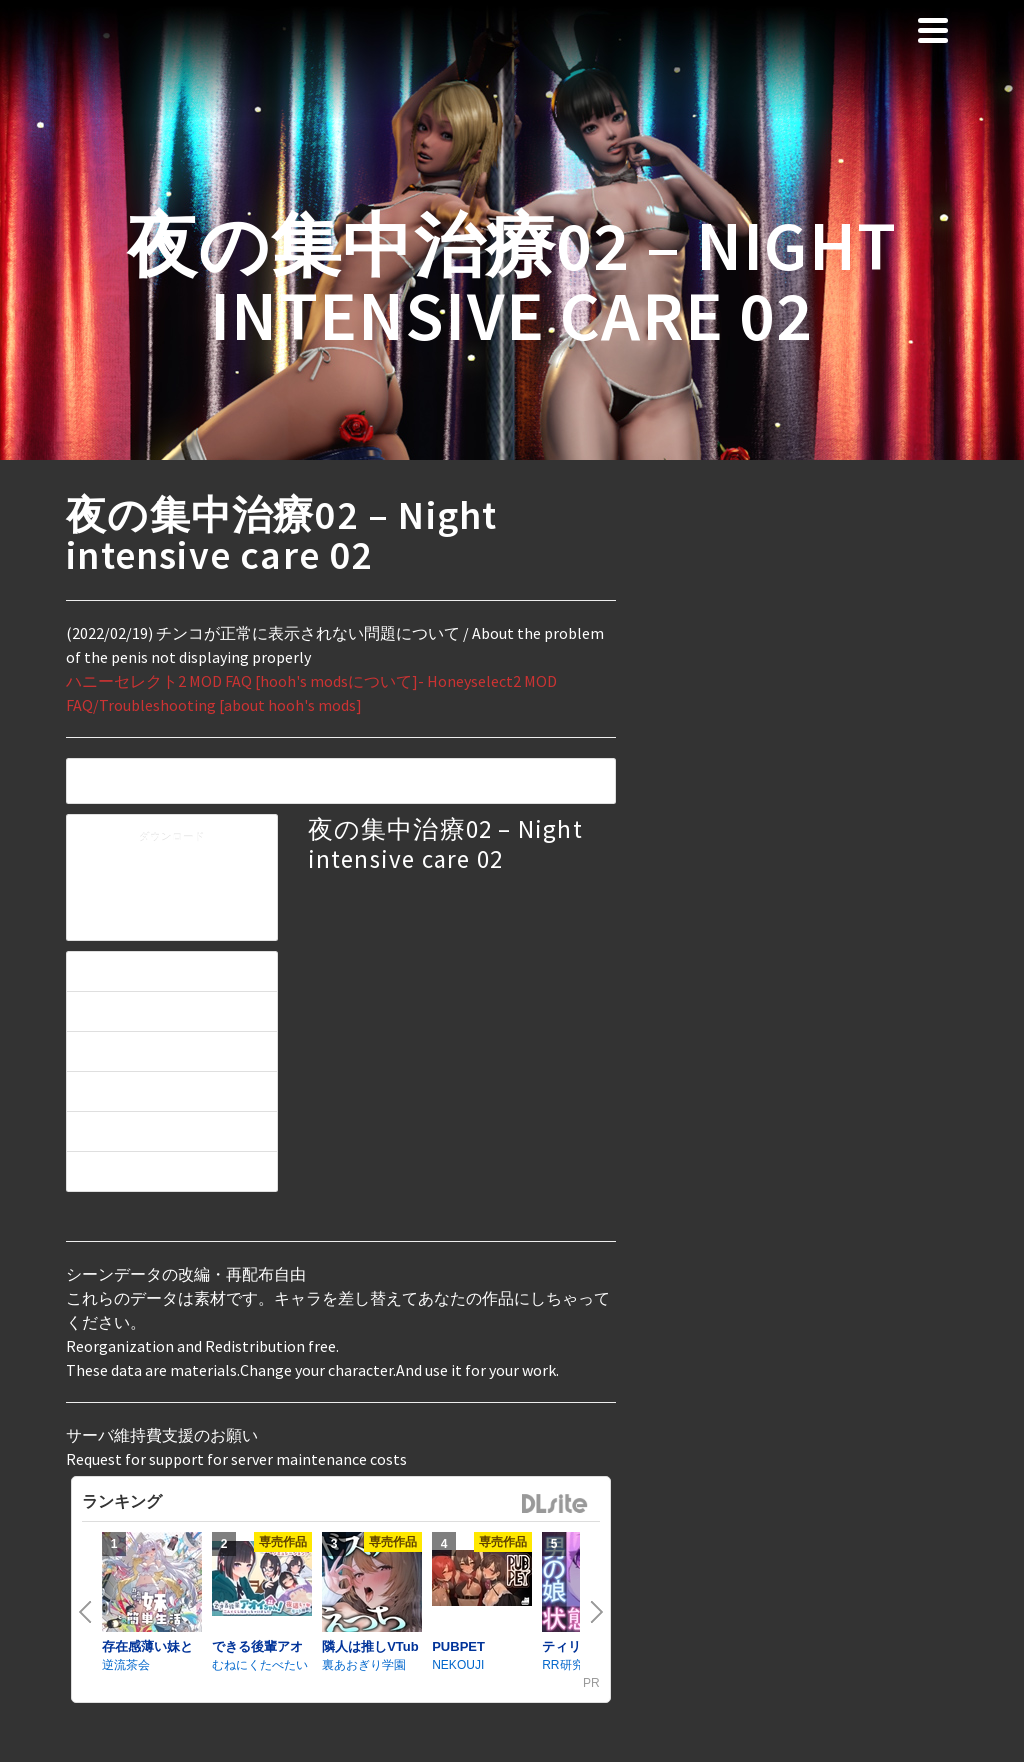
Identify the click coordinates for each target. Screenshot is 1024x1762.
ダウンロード (172, 837)
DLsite (555, 1504)
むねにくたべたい (260, 1665)
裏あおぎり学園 (364, 1665)
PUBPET (458, 1646)
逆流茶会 (126, 1665)
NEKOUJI (458, 1665)
